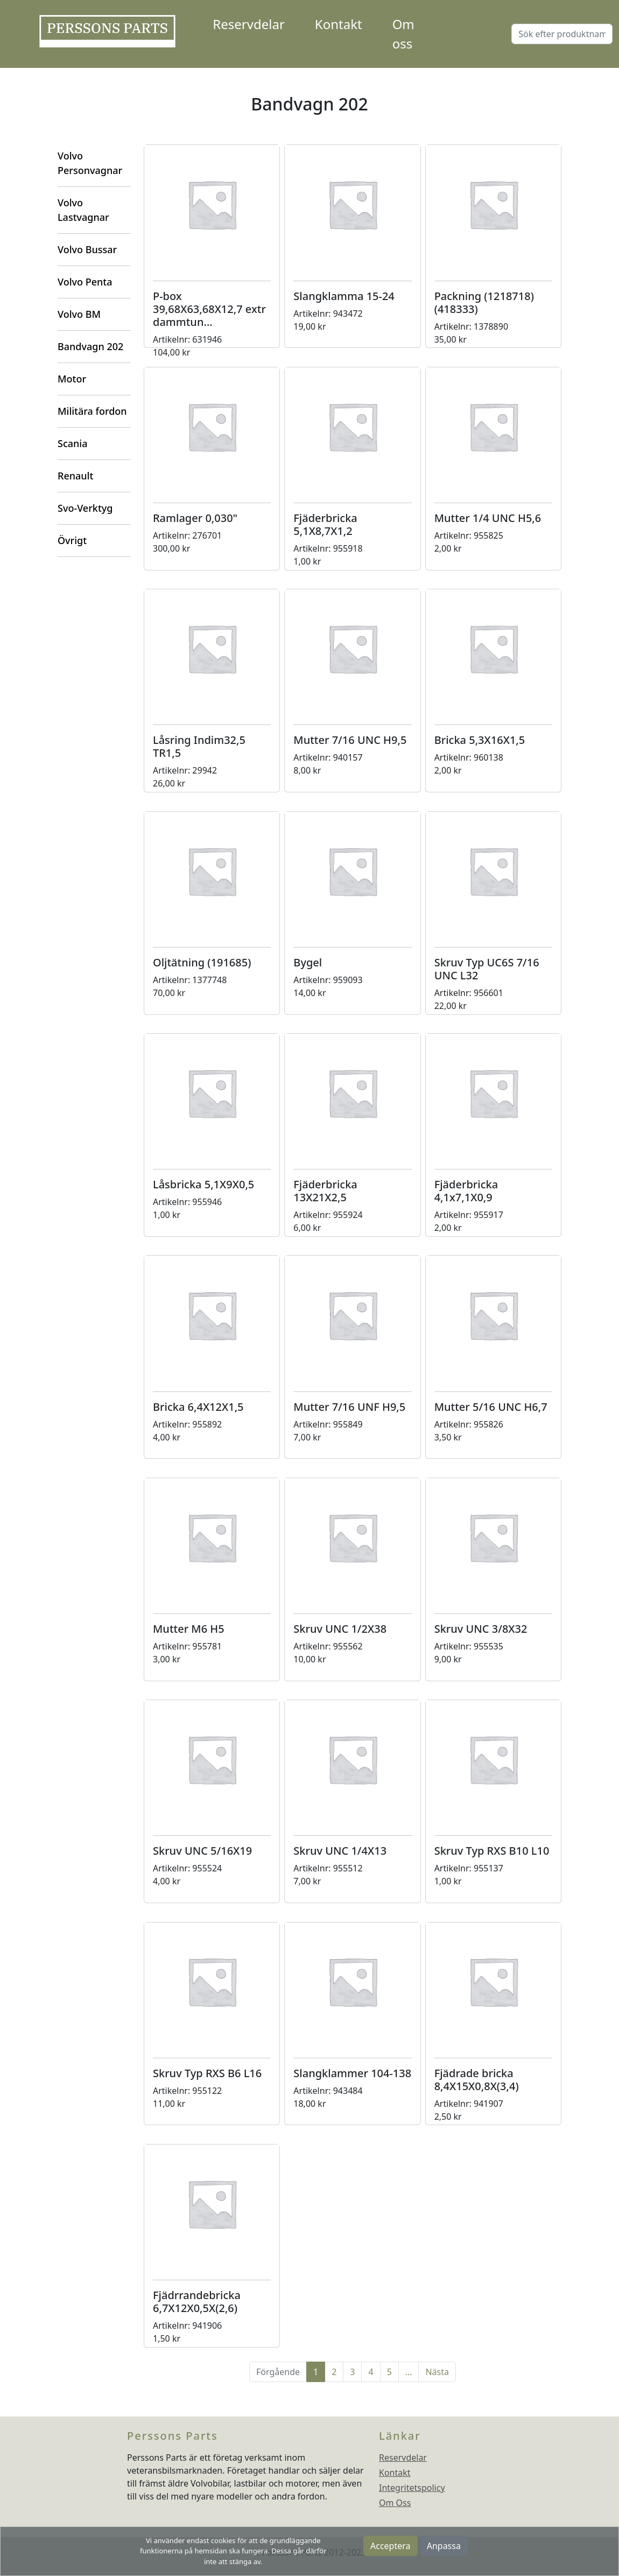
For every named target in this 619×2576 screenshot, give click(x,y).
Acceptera (390, 2546)
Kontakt (338, 24)
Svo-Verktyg (85, 508)
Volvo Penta (85, 281)
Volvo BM (79, 314)
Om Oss (395, 2503)
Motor (72, 378)
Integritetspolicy (412, 2488)
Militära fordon (92, 411)
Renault (75, 475)
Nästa (437, 2372)
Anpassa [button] (444, 2546)
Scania (72, 443)
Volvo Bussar (87, 249)
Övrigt (72, 540)
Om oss (403, 33)
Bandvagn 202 (90, 346)
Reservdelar (248, 24)
